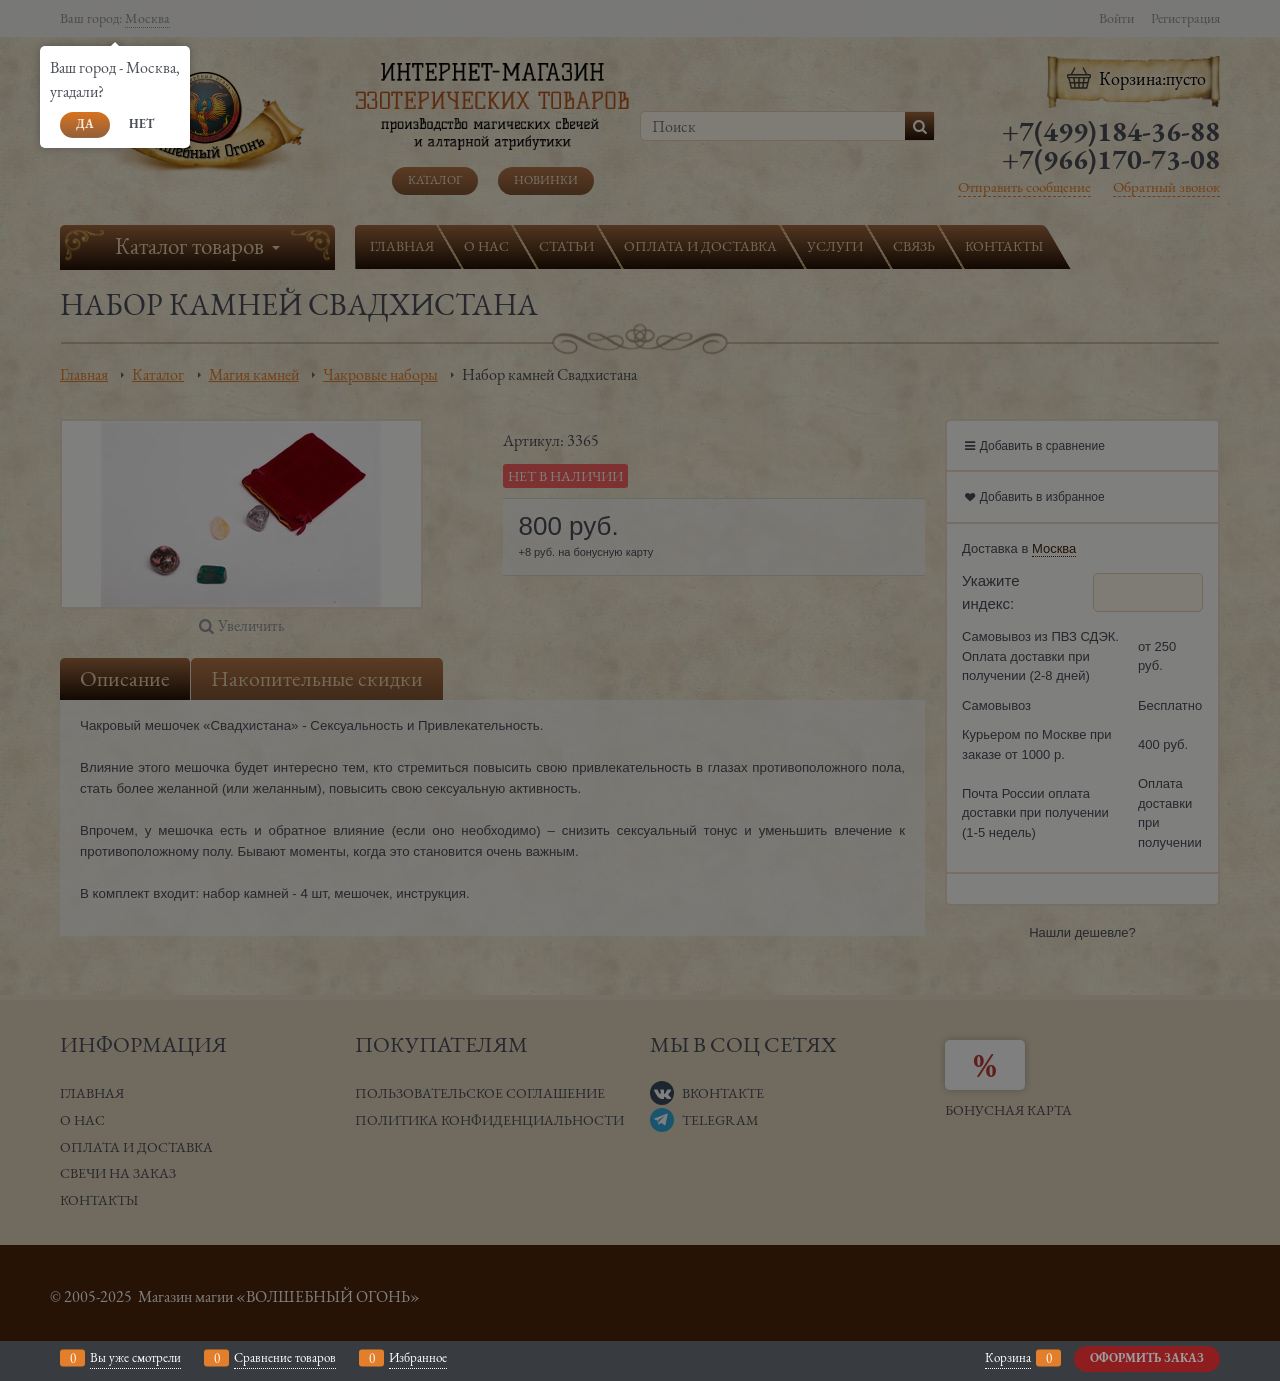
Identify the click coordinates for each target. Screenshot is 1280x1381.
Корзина (1008, 1357)
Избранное (418, 1357)
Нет (141, 124)
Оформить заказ (1147, 1358)
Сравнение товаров (285, 1357)
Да (85, 124)
